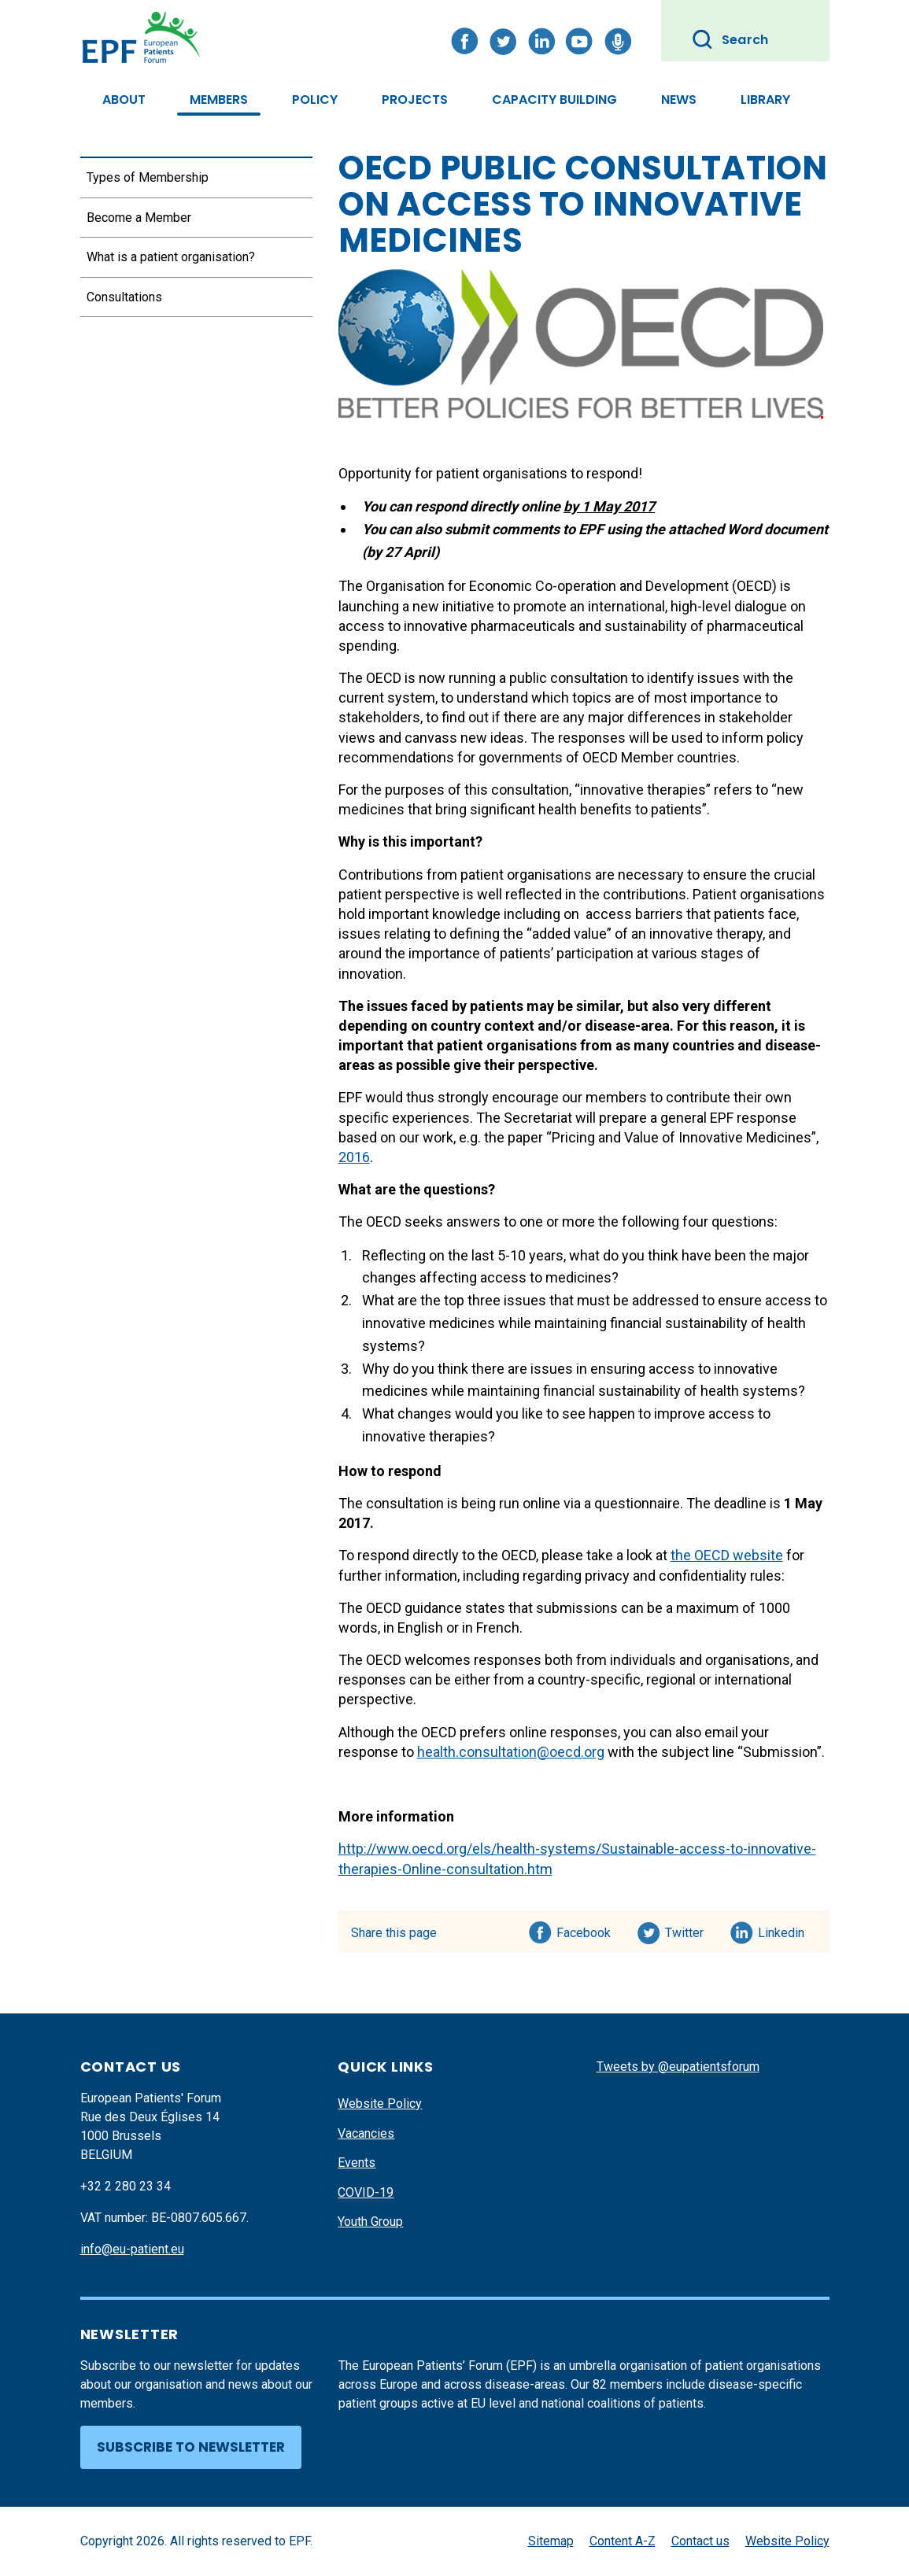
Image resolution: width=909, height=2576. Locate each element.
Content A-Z (622, 2541)
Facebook (583, 1930)
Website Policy (380, 2103)
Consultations (124, 297)
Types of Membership (148, 177)
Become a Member (139, 217)
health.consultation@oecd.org (510, 1752)
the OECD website (727, 1555)
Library (765, 99)
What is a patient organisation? (171, 256)
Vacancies (366, 2133)
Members (219, 99)
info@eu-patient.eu (132, 2249)
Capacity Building (554, 99)
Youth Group (370, 2221)
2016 (354, 1157)
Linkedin (782, 1930)
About (124, 99)
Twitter (689, 1930)
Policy (315, 99)
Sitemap (551, 2541)
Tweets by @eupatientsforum (678, 2066)
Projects (415, 99)
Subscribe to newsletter (191, 2447)
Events (356, 2162)
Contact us (700, 2541)
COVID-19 (366, 2192)
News (679, 99)
